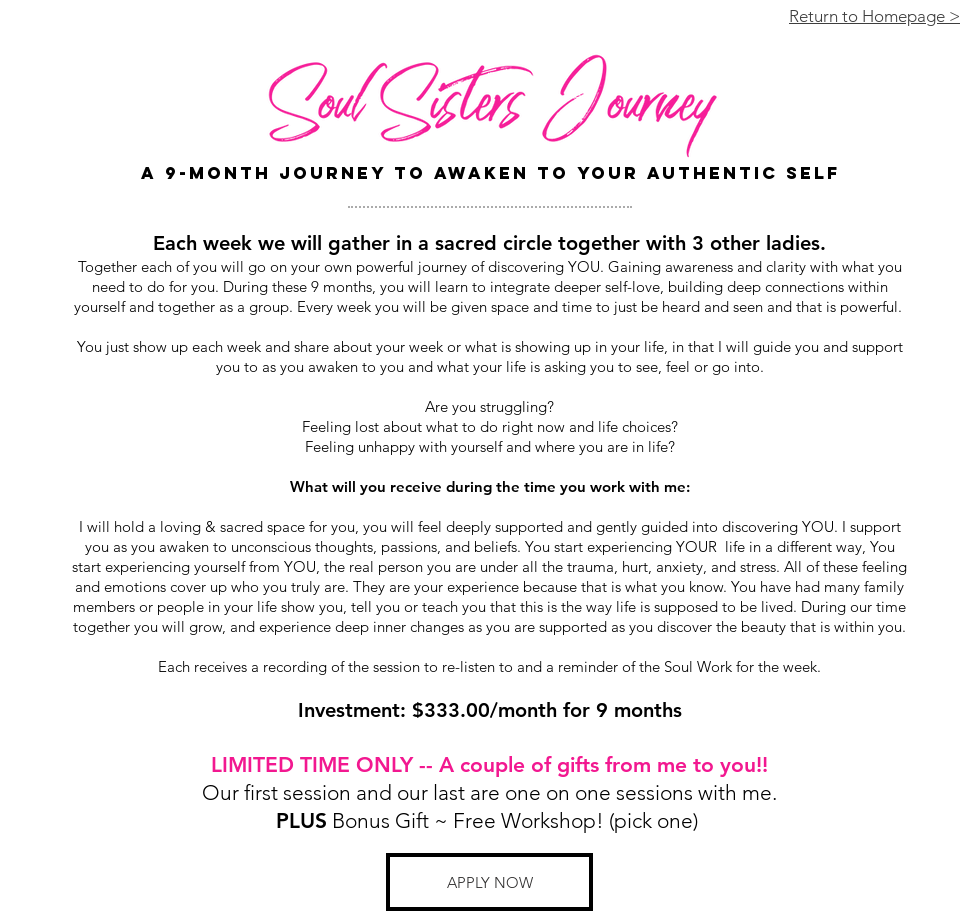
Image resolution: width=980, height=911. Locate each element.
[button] (489, 882)
